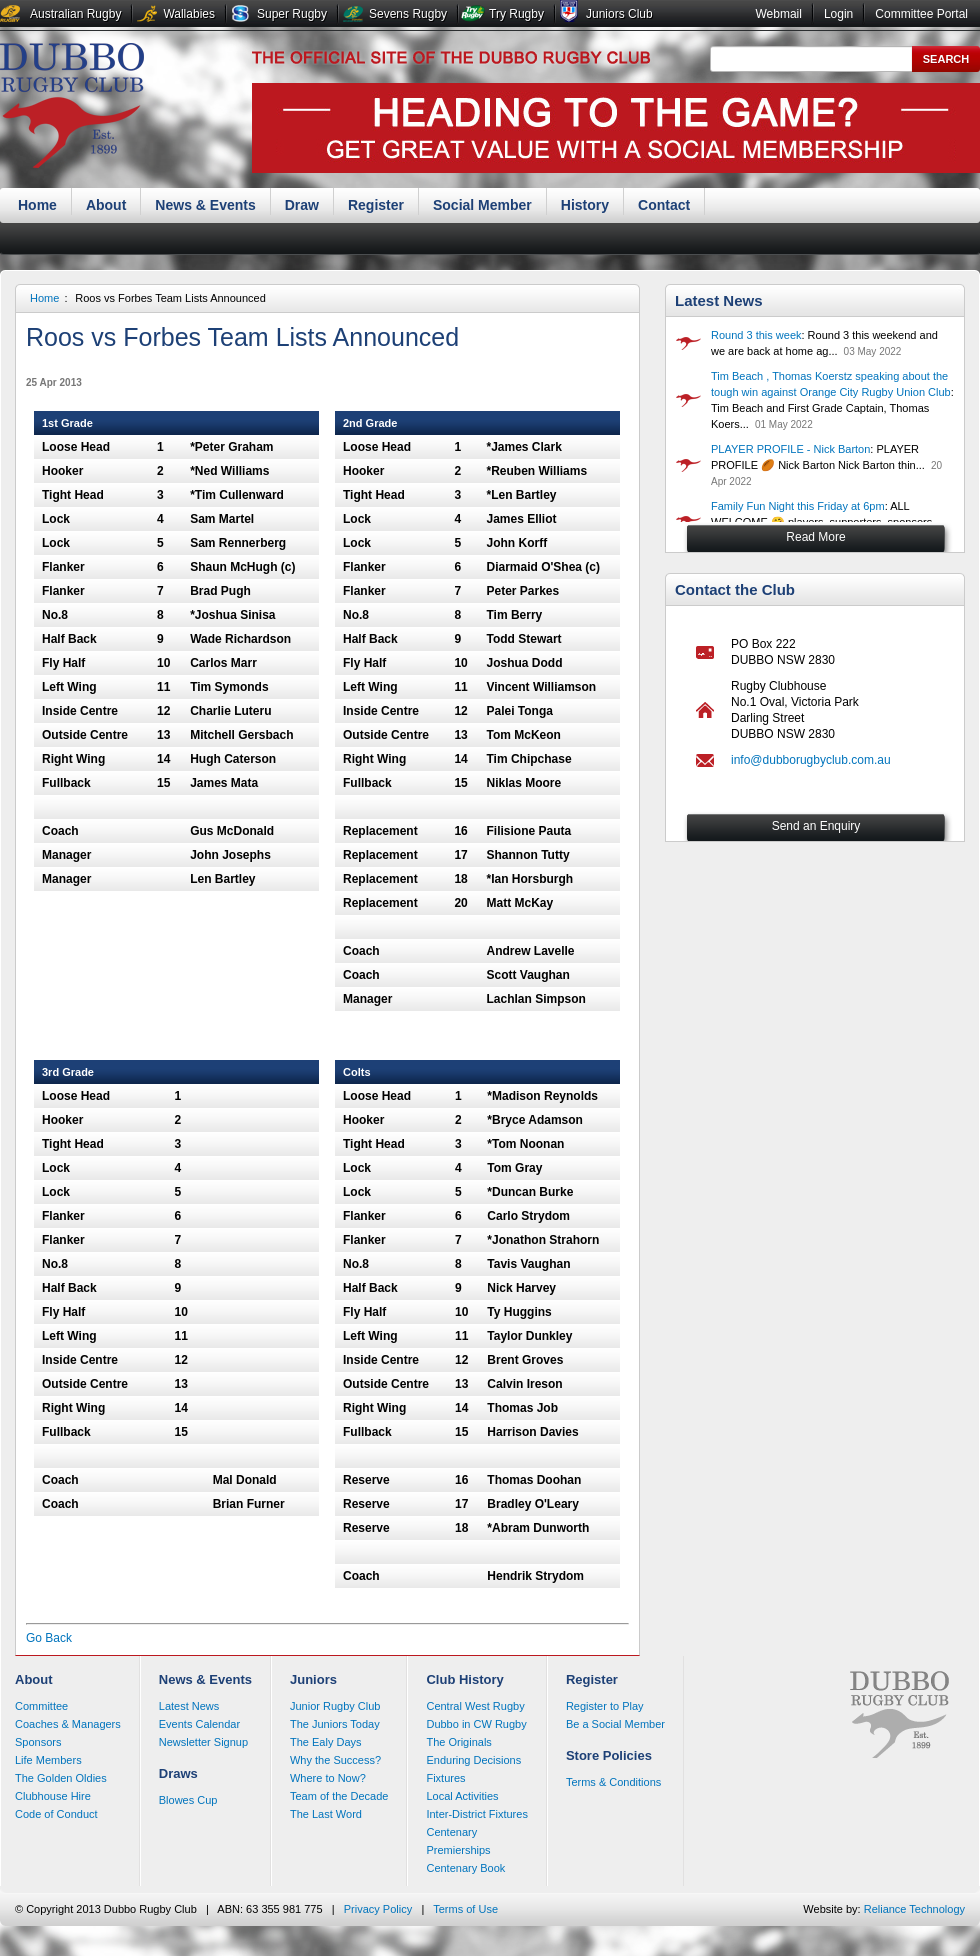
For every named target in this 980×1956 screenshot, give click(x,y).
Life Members (48, 1760)
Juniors (313, 1679)
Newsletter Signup (203, 1742)
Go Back (49, 1638)
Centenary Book (465, 1868)
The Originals (458, 1742)
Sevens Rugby (408, 14)
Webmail (778, 14)
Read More (815, 537)
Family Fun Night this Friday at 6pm (798, 506)
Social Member (482, 205)
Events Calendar (199, 1724)
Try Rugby (516, 14)
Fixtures (445, 1778)
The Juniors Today (335, 1724)
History (585, 205)
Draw (302, 205)
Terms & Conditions (613, 1782)
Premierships (458, 1850)
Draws (178, 1773)
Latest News (719, 300)
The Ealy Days (326, 1742)
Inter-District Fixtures (476, 1814)
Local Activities (462, 1796)
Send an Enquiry (816, 826)
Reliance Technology (914, 1909)
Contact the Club (735, 589)
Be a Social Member (615, 1724)
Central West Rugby (475, 1706)
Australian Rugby (75, 14)
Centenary (451, 1832)
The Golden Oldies (61, 1778)
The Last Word (326, 1814)
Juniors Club (619, 14)
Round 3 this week (756, 335)
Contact (664, 205)
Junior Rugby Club (335, 1706)
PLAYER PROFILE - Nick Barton (790, 449)
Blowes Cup (188, 1800)
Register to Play (605, 1706)
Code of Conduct (56, 1814)
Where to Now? (328, 1778)
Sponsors (38, 1742)
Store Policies (609, 1755)
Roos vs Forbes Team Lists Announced (170, 298)
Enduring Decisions (473, 1760)
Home (37, 205)
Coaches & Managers (68, 1724)
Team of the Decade (339, 1796)
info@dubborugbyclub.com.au (811, 760)
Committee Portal (921, 14)
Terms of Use (465, 1909)
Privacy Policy (378, 1909)
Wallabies (189, 14)
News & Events (205, 205)
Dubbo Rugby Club (72, 108)
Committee (41, 1706)
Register (376, 205)
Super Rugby (292, 14)
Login (838, 14)
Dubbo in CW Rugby (476, 1724)
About (106, 205)
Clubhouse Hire (53, 1796)
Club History (464, 1679)
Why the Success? (335, 1760)
